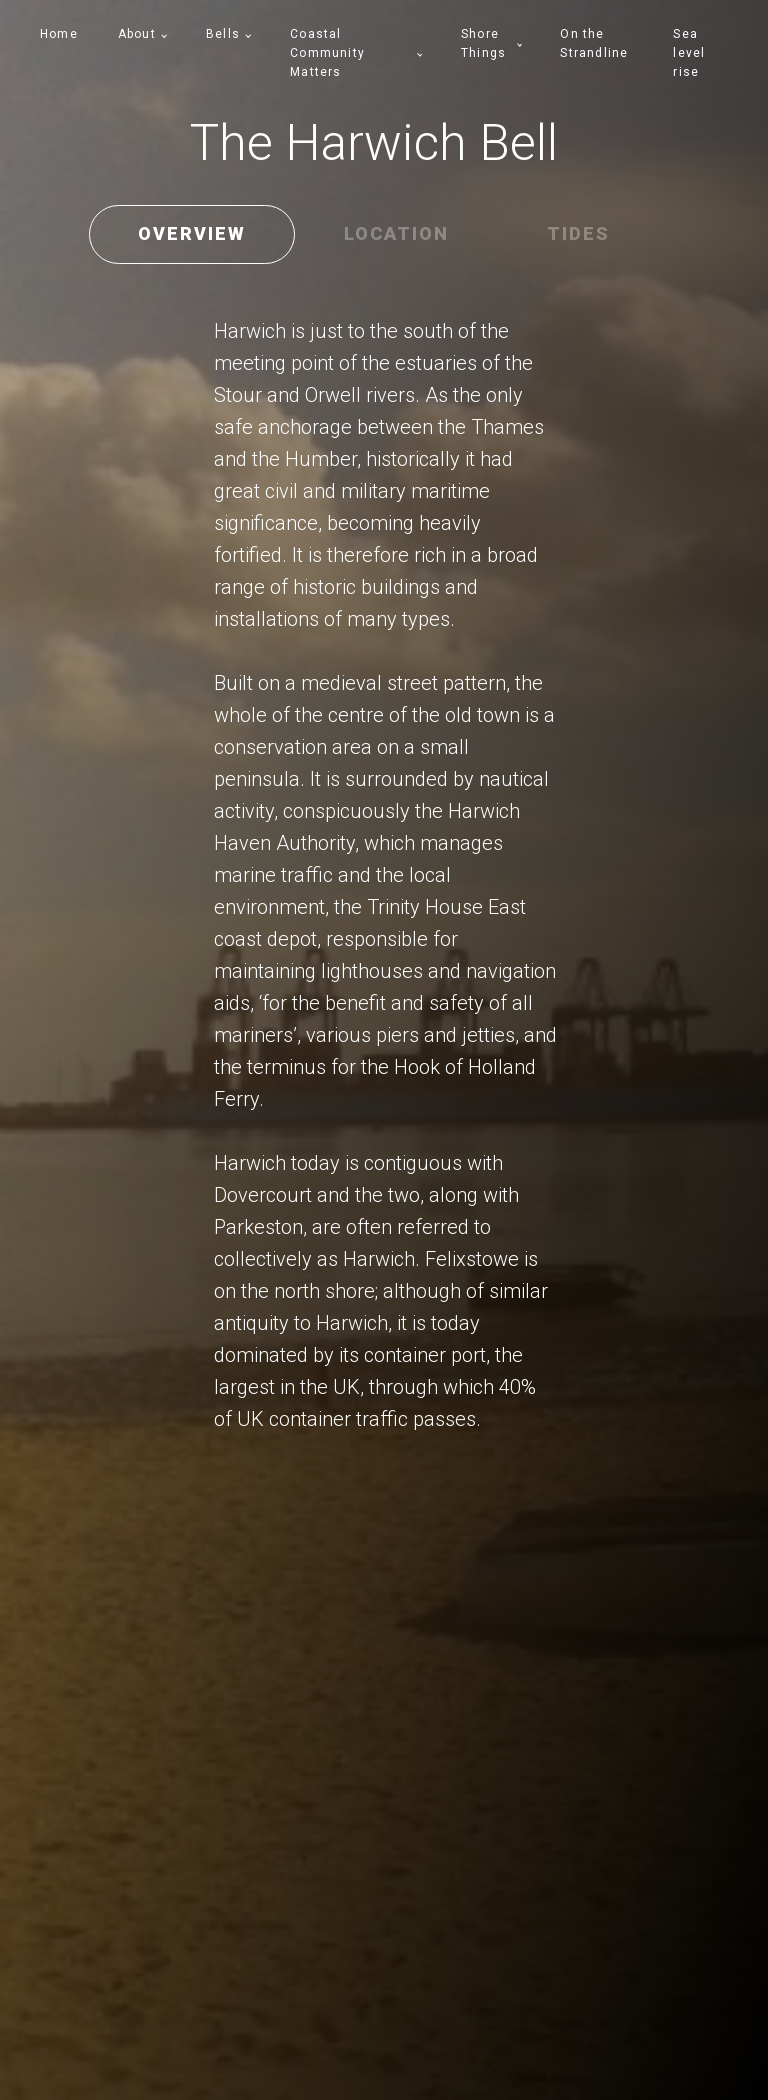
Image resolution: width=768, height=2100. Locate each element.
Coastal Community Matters (327, 53)
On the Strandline (594, 43)
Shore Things (483, 43)
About (137, 34)
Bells (223, 34)
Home (59, 34)
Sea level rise (689, 53)
